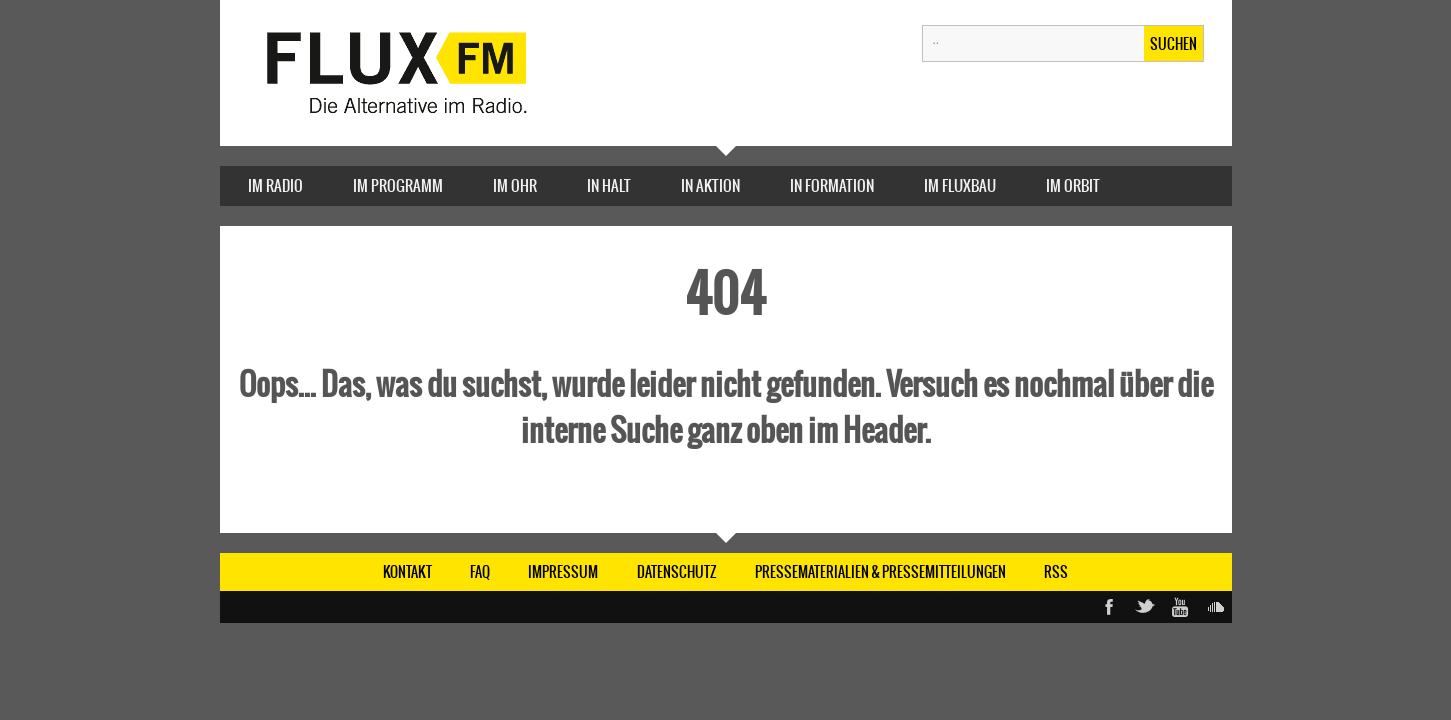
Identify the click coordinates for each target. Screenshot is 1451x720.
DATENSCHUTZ (677, 572)
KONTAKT (407, 572)
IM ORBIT (1073, 185)
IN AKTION (710, 185)
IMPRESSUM (563, 572)
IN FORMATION (832, 185)
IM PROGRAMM (398, 185)
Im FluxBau (960, 185)
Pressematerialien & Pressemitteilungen (880, 572)
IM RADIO (275, 185)
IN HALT (609, 185)
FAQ (480, 572)
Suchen (1173, 44)
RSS (1056, 572)
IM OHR (515, 185)
